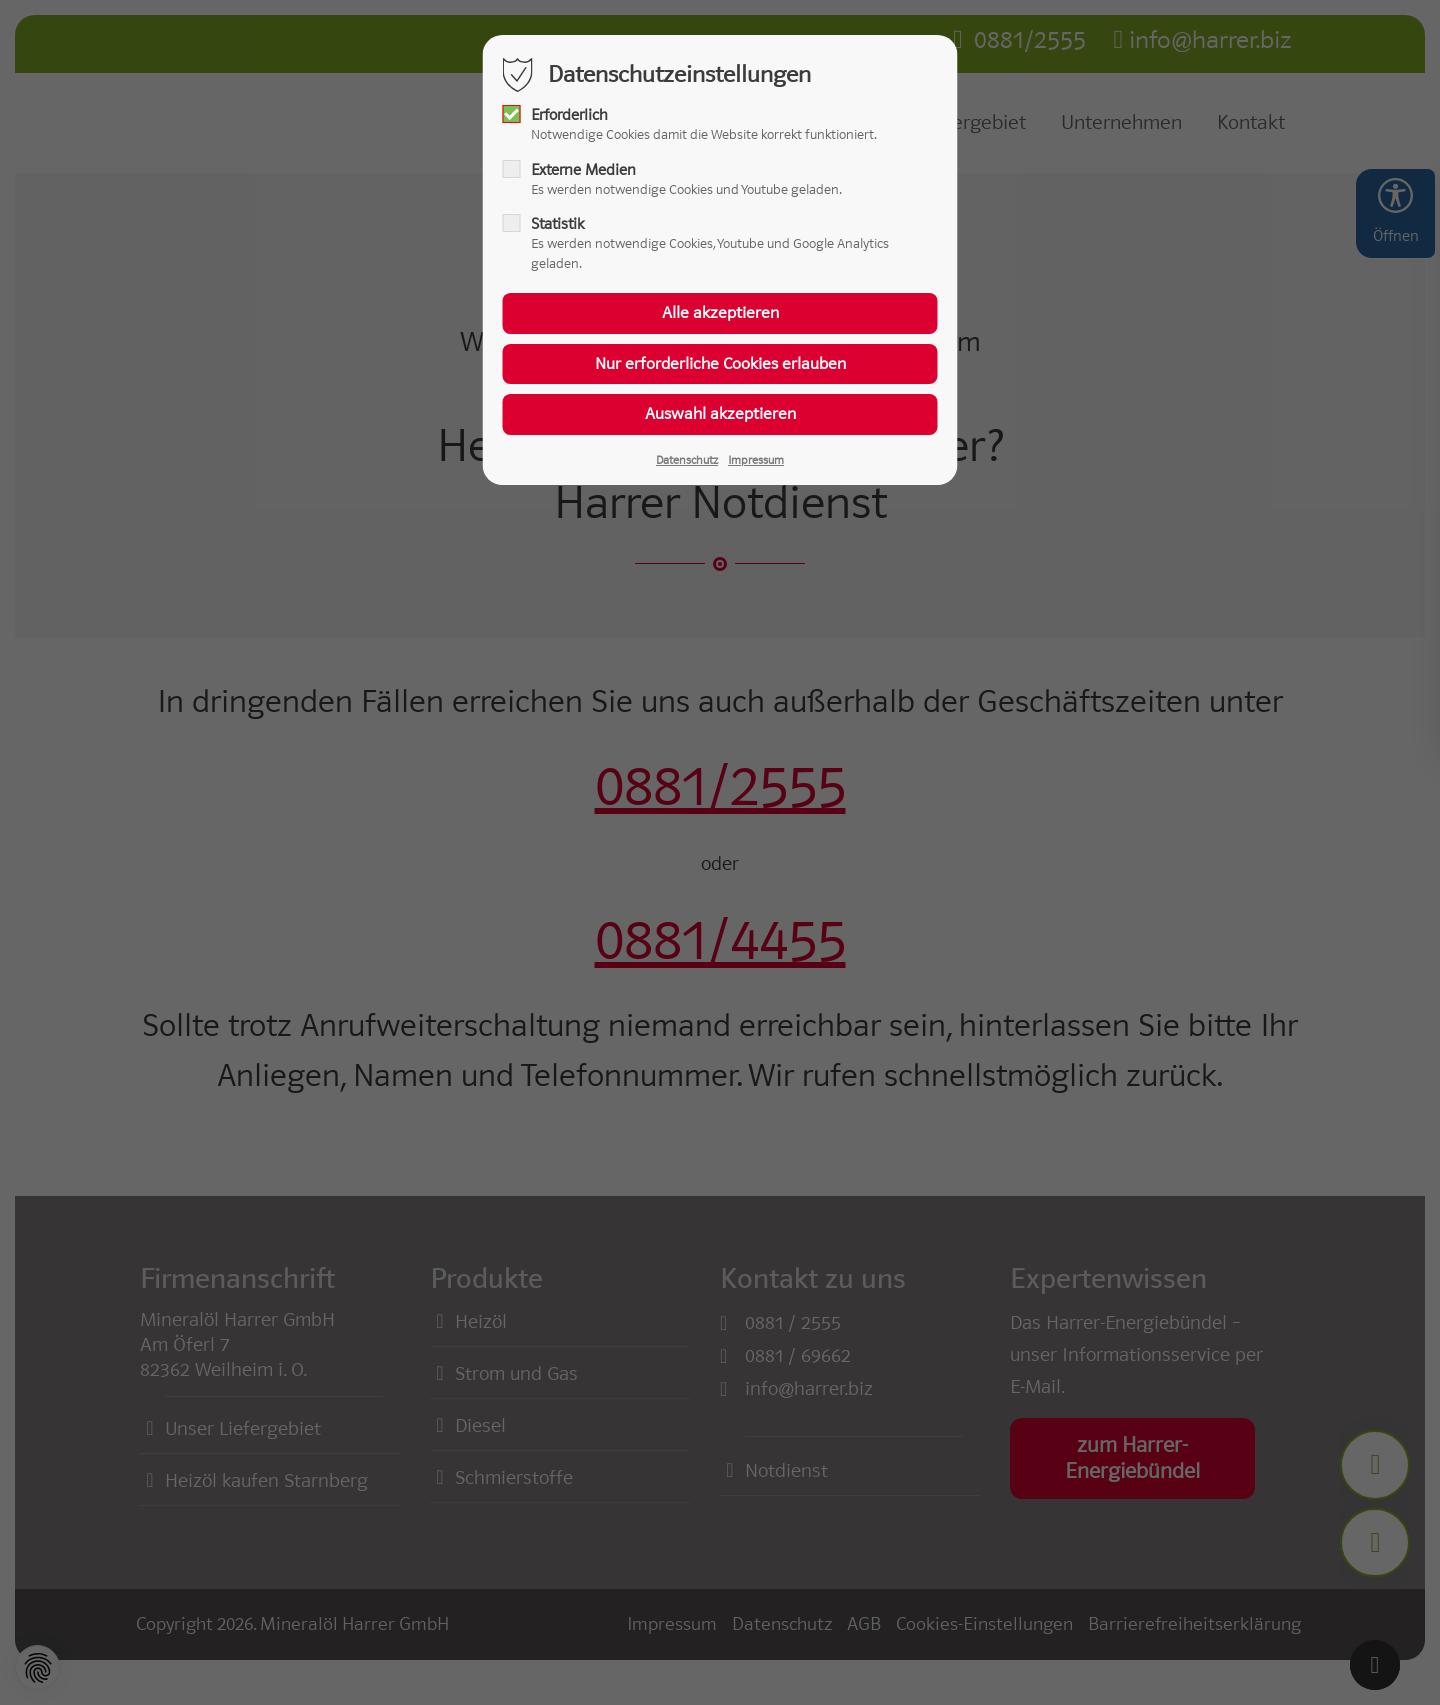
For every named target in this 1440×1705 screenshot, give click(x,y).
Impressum (756, 460)
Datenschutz (687, 460)
